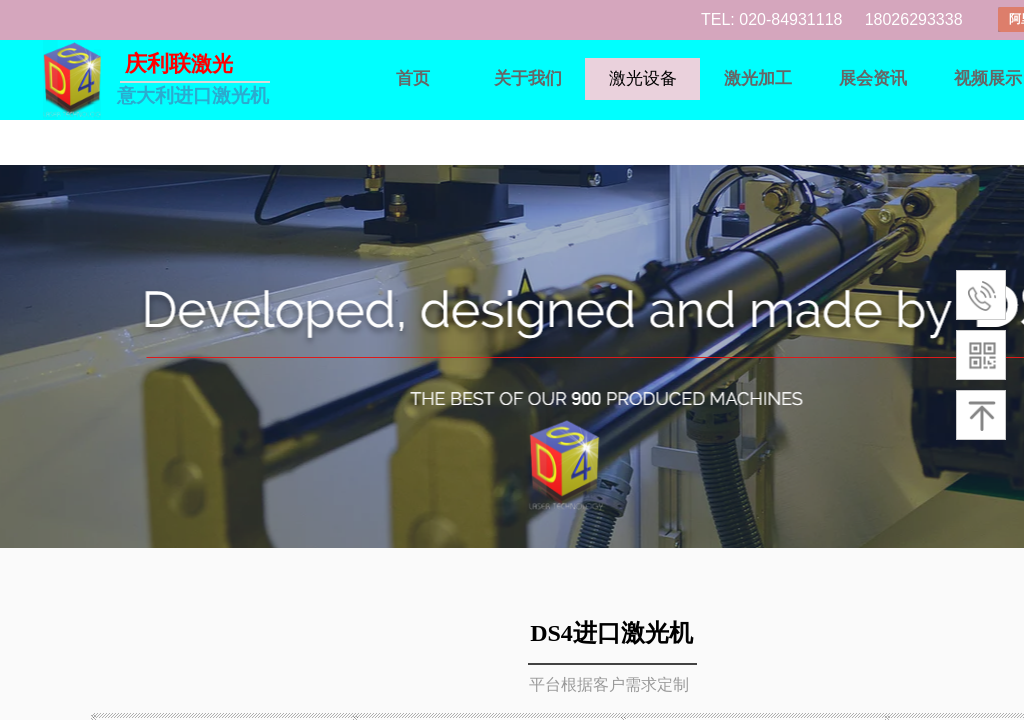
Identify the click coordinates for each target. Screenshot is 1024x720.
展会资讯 (873, 78)
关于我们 (528, 78)
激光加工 (758, 78)
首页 (413, 78)
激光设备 (643, 78)
